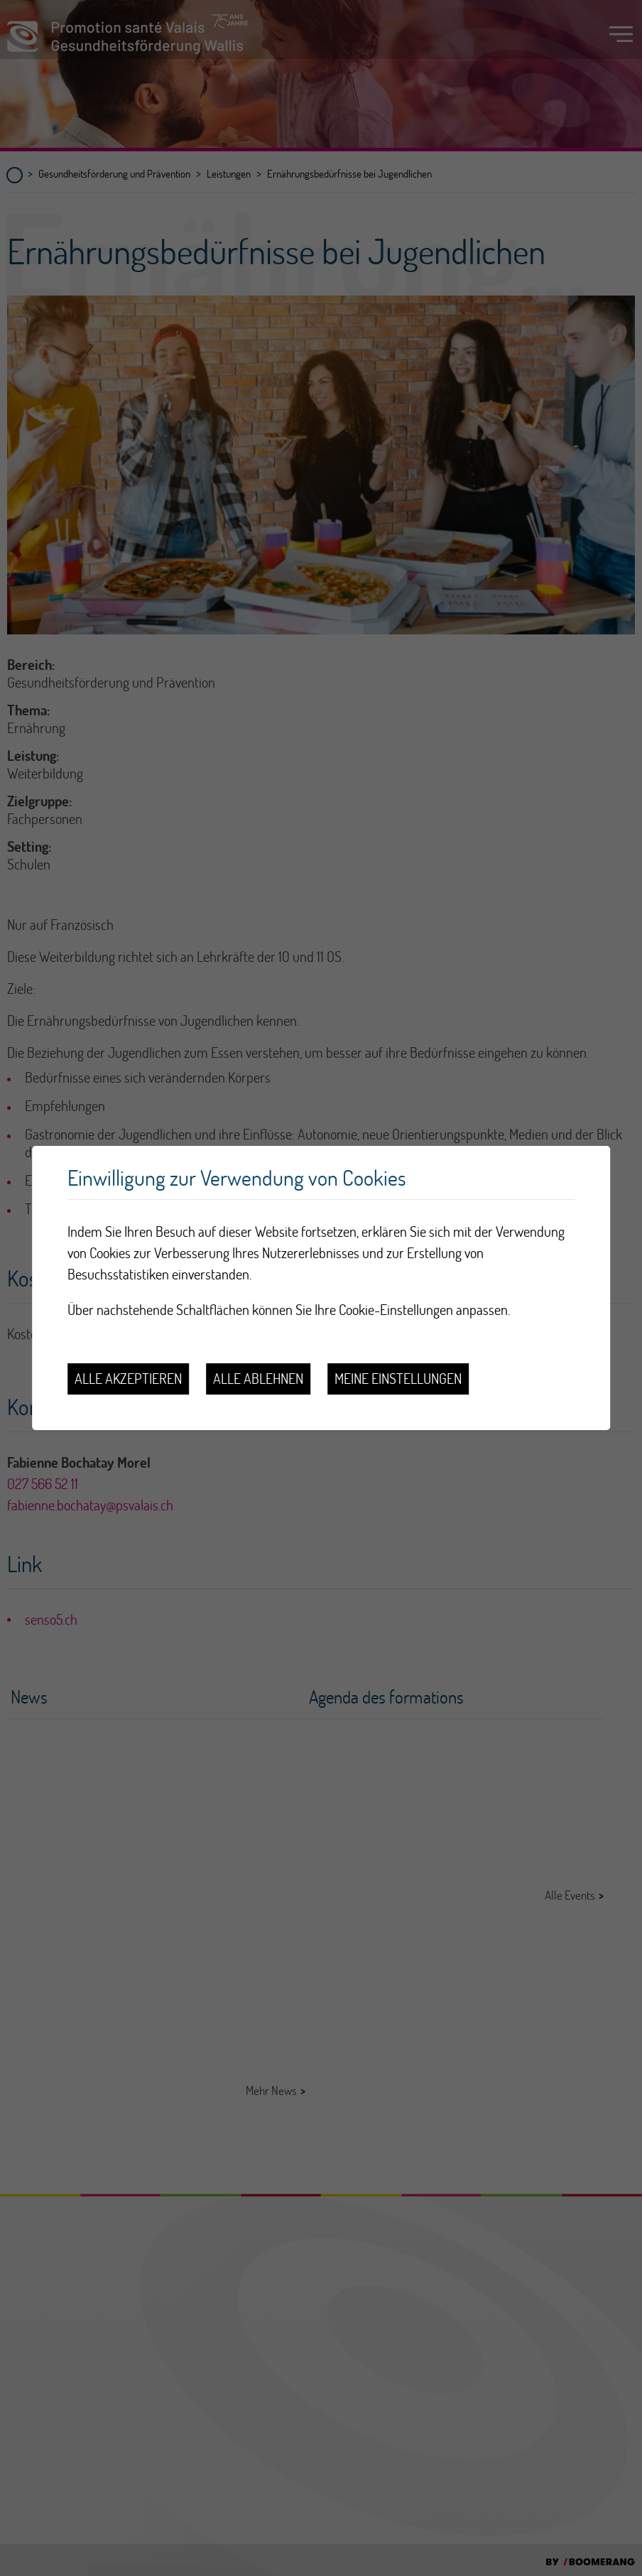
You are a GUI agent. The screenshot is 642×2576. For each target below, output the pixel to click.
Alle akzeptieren (128, 1378)
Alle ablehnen (258, 1378)
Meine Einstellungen (398, 1378)
